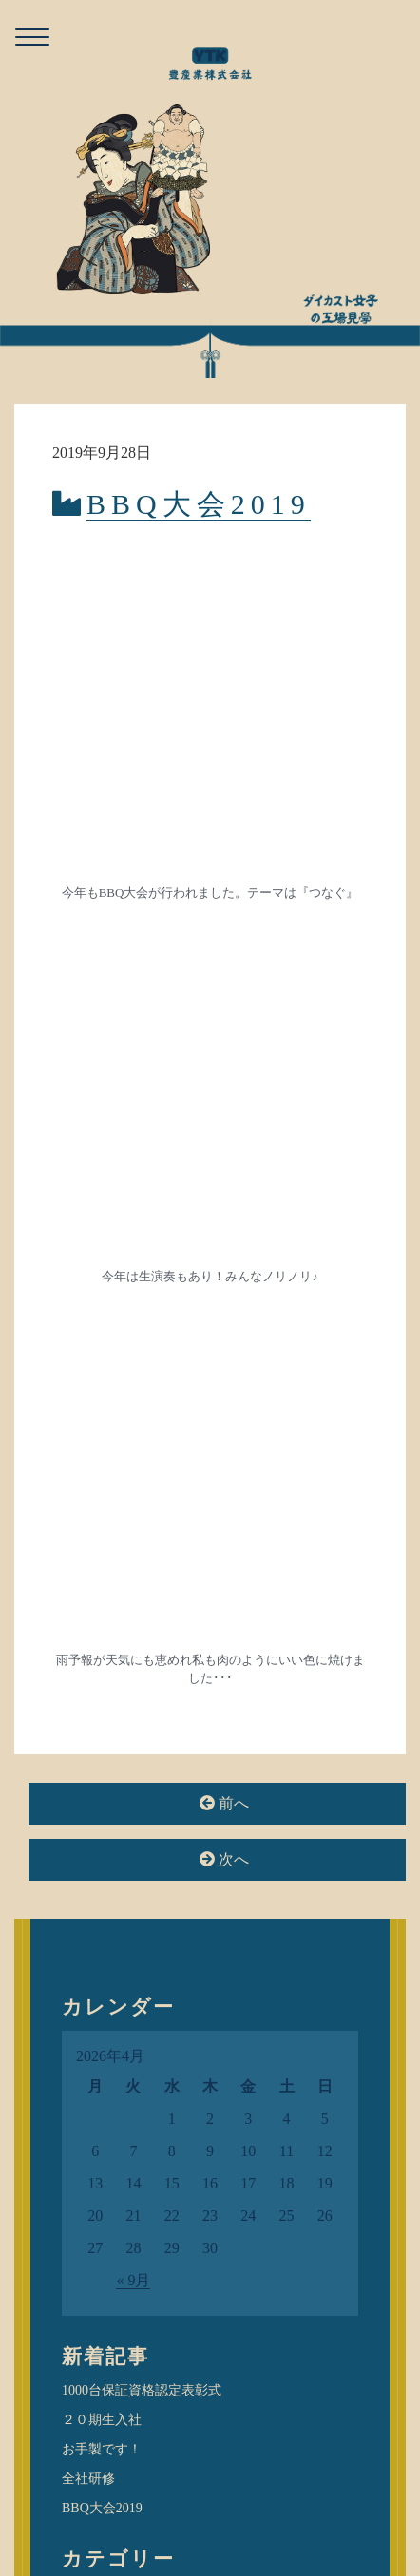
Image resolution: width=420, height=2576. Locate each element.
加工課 (94, 1754)
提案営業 (100, 1783)
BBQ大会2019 (198, 504)
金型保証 (100, 1867)
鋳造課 (94, 1953)
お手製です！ (102, 1503)
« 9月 (133, 1334)
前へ (224, 857)
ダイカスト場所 (108, 1706)
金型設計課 (107, 1924)
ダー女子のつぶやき (121, 1677)
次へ (224, 913)
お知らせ (88, 1647)
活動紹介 (88, 1736)
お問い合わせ (157, 2513)
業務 (88, 1839)
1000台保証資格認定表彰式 (141, 1444)
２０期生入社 (102, 1474)
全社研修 (88, 1532)
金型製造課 (107, 1896)
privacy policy (245, 2513)
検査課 (94, 1810)
